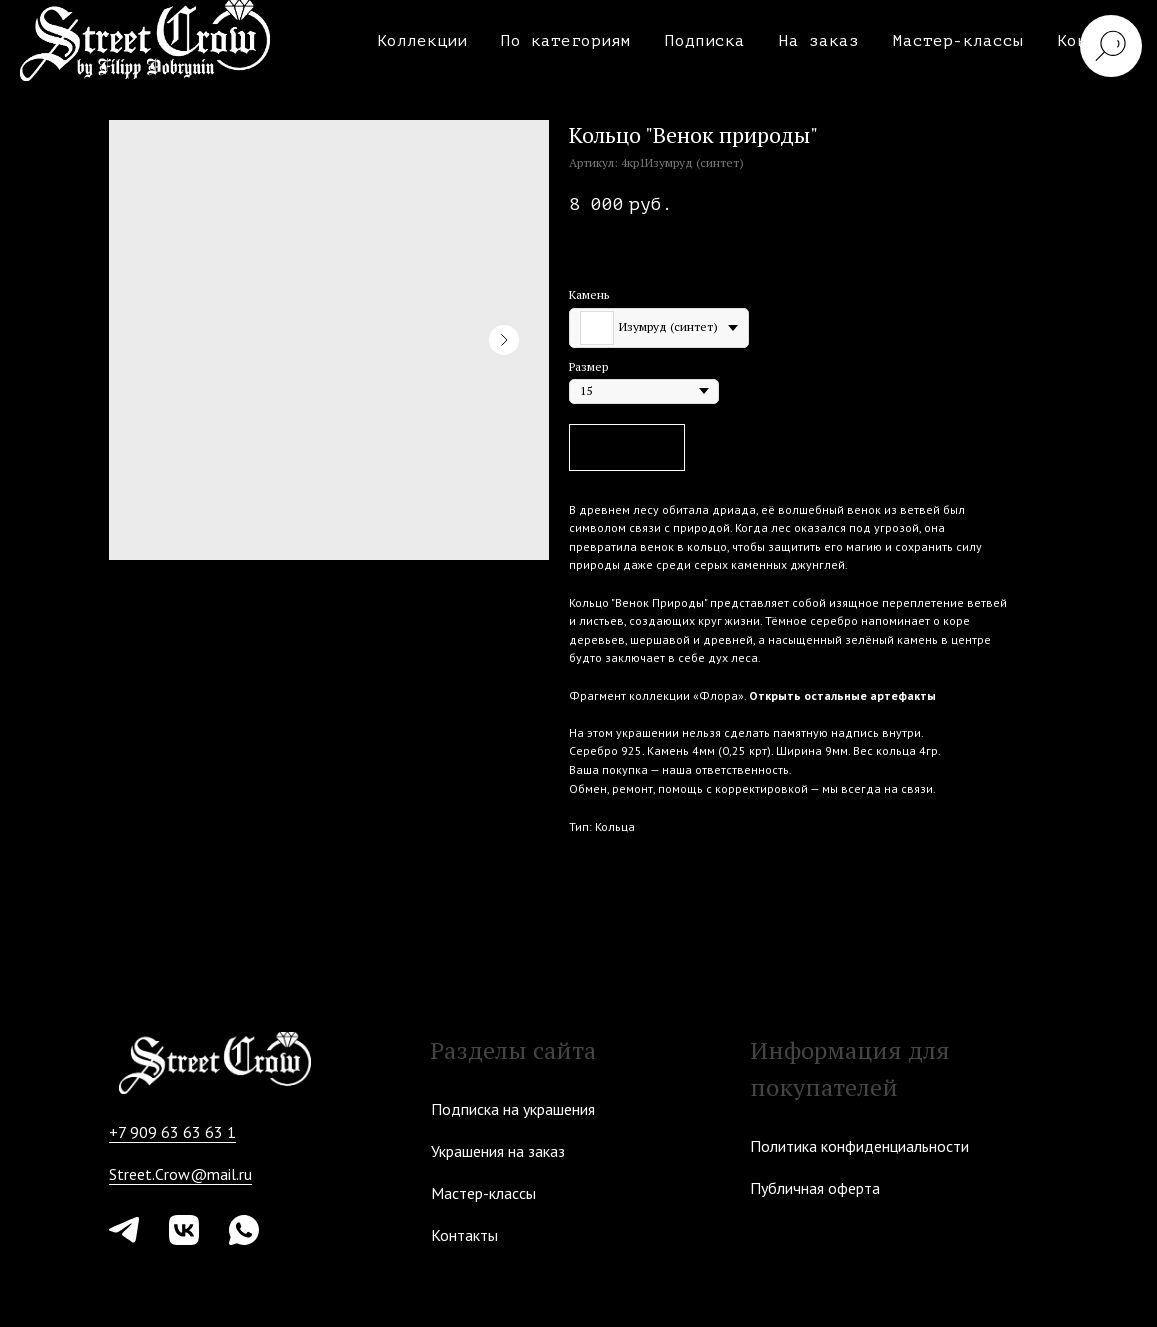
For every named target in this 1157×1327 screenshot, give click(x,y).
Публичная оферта (815, 1188)
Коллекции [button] (422, 41)
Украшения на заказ (498, 1151)
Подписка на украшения (513, 1109)
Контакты (464, 1235)
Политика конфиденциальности (859, 1146)
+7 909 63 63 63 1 (172, 1132)
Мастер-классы (958, 41)
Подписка (705, 41)
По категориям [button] (566, 41)
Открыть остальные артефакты (842, 695)
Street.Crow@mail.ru (180, 1174)
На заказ (819, 41)
